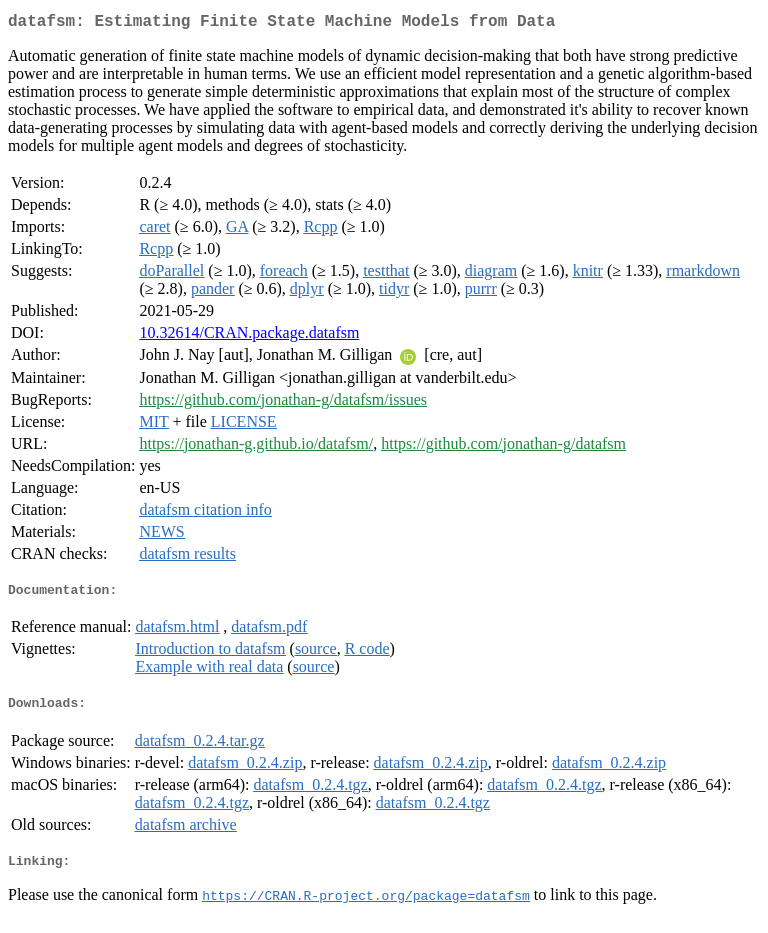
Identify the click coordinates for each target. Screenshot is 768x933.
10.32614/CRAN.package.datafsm (249, 336)
